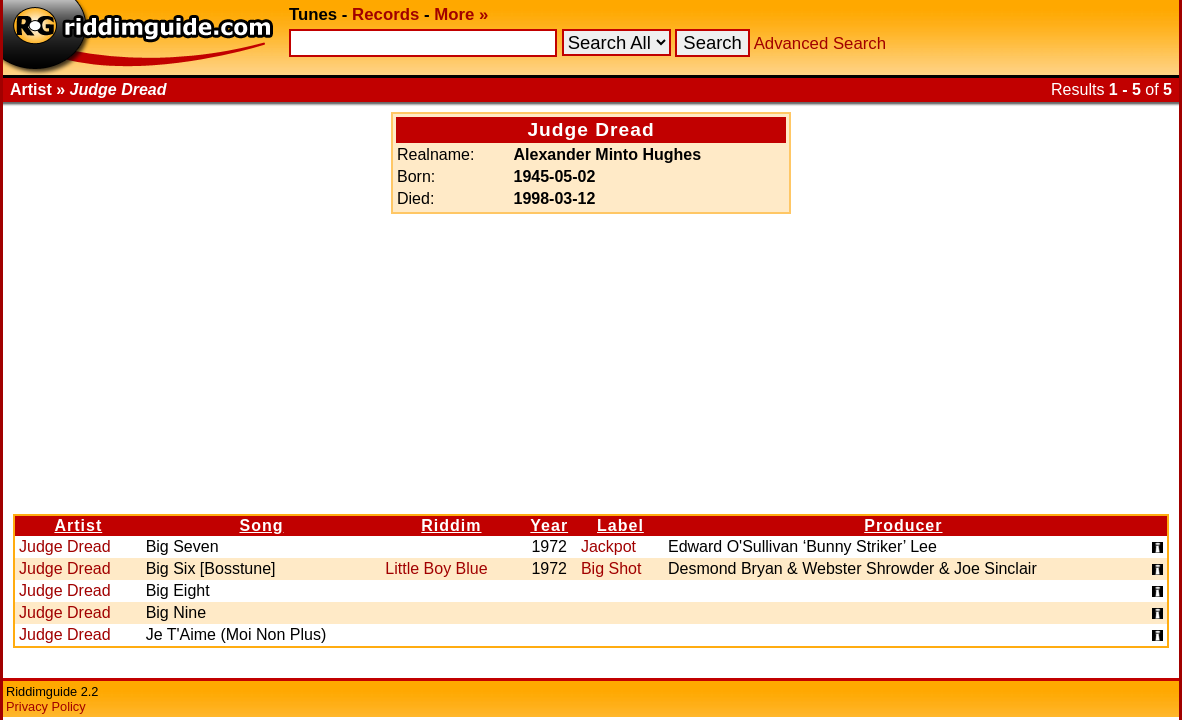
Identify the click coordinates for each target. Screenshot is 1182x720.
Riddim (451, 525)
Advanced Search (820, 43)
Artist (78, 525)
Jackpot (608, 546)
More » (461, 14)
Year (549, 525)
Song (261, 525)
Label (620, 525)
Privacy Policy (46, 706)
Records (385, 14)
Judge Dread (65, 546)
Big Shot (611, 568)
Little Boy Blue (436, 568)
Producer (903, 525)
